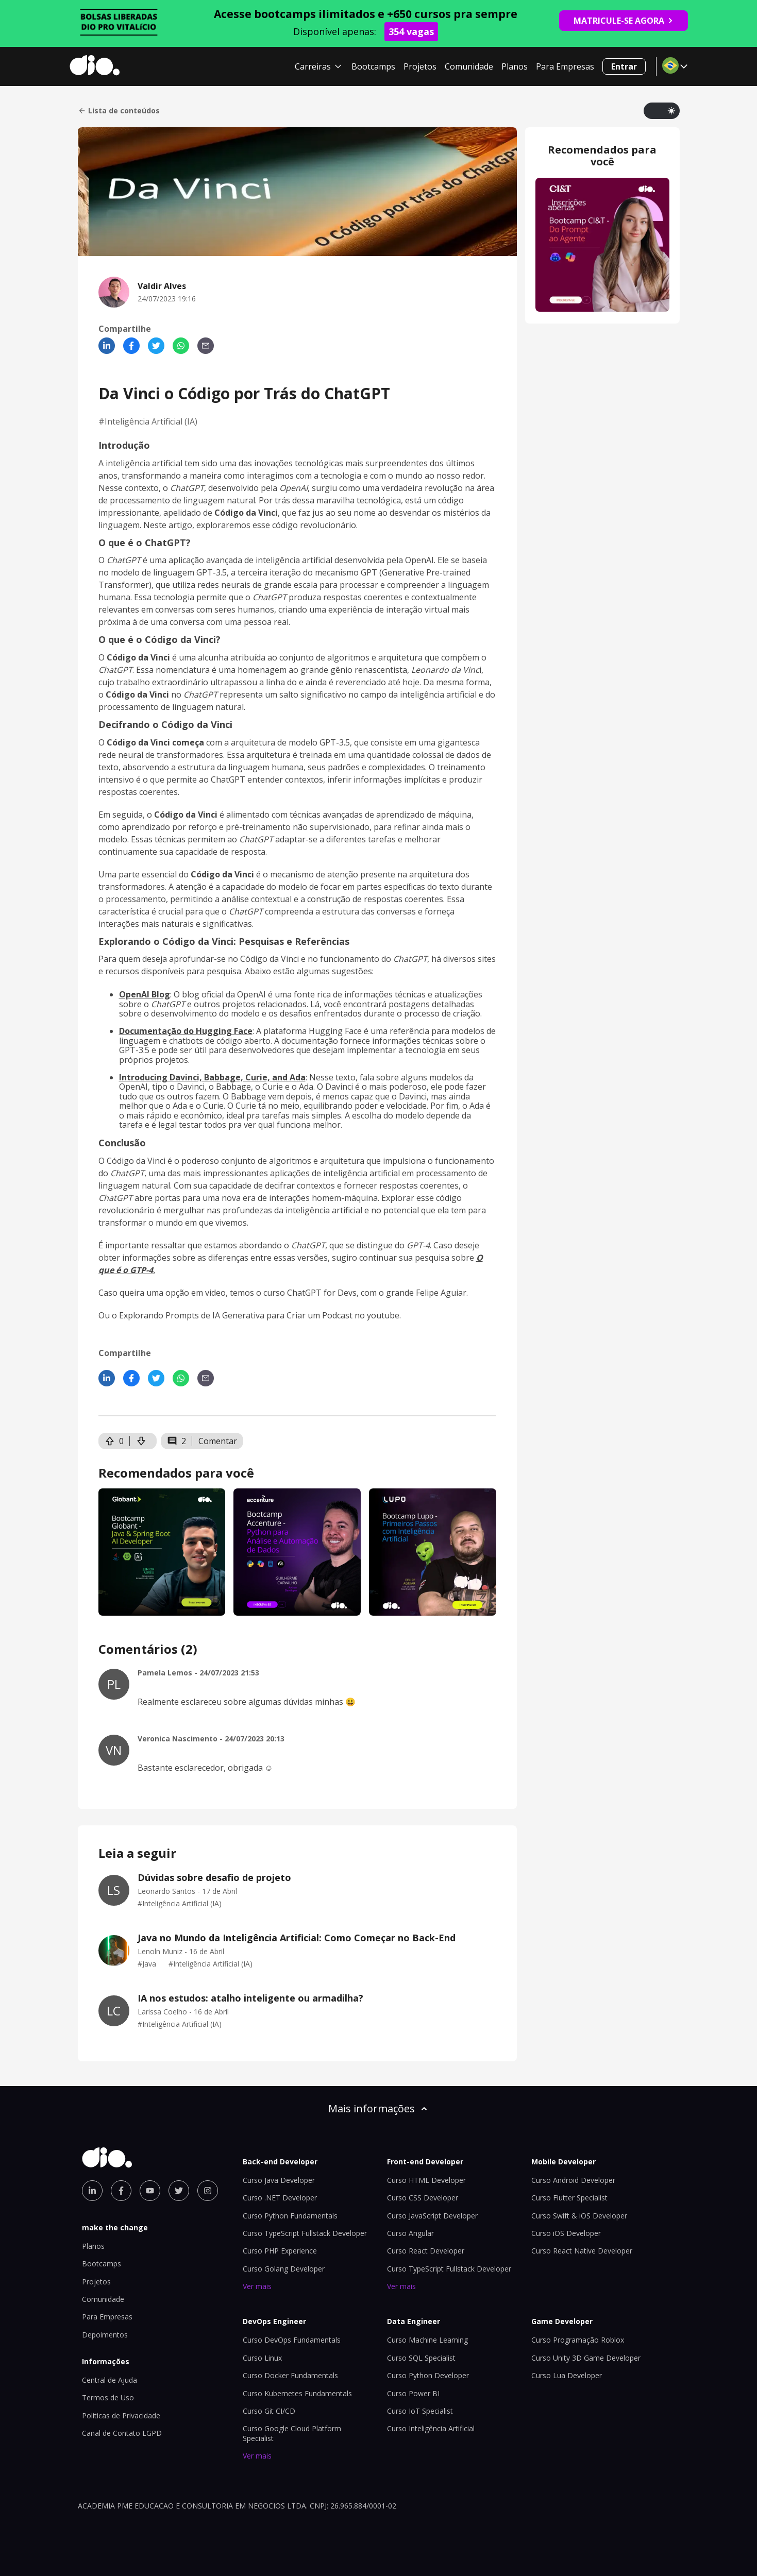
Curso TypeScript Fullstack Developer (305, 2233)
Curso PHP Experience (280, 2251)
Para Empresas (565, 66)
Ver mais (257, 2286)
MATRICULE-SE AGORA (624, 20)
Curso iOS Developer (566, 2233)
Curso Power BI (413, 2393)
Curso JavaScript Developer (432, 2216)
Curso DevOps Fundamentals (292, 2340)
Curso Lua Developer (566, 2375)
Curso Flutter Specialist (569, 2197)
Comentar (217, 1441)
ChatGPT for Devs (322, 1292)
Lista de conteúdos (119, 111)
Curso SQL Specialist (421, 2358)
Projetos (419, 66)
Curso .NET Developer (280, 2197)
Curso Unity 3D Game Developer (586, 2358)
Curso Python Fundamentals (290, 2216)
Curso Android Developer (573, 2180)
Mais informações (378, 2108)
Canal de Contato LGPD (122, 2433)
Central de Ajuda (109, 2380)
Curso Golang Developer (284, 2269)
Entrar (624, 66)
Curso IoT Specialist (420, 2411)
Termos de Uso (108, 2397)
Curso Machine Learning (427, 2340)
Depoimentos (105, 2335)
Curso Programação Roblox (577, 2340)
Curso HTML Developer (426, 2180)
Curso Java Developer (279, 2180)
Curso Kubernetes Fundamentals (297, 2393)
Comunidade (469, 66)
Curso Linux (262, 2358)
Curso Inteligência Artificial (431, 2428)
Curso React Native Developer (581, 2251)
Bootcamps (373, 66)
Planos (514, 66)
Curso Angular (410, 2233)
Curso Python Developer (428, 2375)
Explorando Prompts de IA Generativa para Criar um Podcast (235, 1315)
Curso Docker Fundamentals (290, 2375)
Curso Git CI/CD (269, 2411)
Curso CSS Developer (422, 2197)
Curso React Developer (425, 2251)
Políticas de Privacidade (121, 2415)
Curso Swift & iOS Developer (579, 2216)
